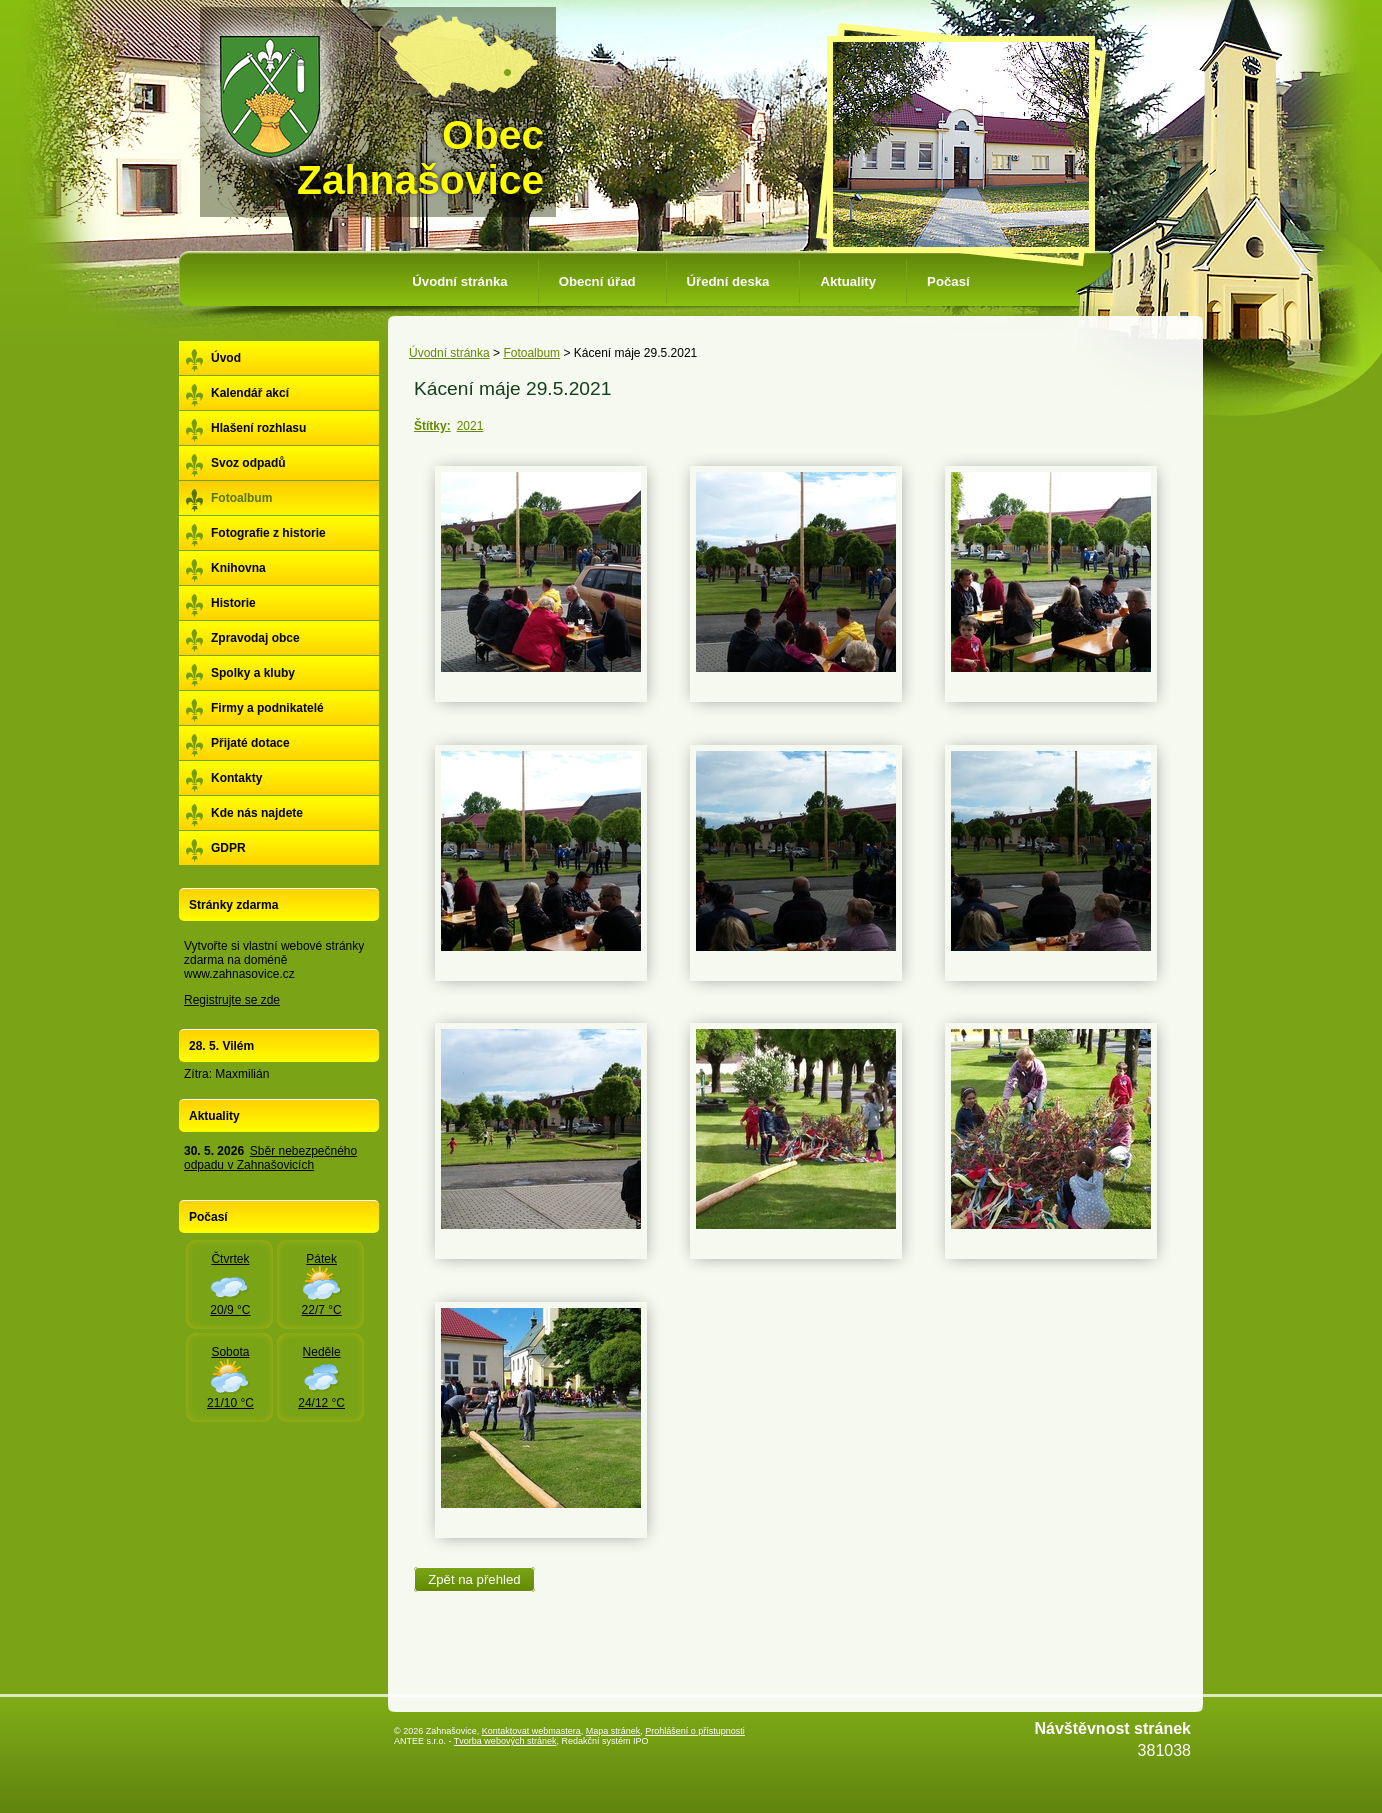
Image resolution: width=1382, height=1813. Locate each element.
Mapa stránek (613, 1731)
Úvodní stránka (459, 281)
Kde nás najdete (257, 813)
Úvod (226, 358)
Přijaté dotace (250, 743)
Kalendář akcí (250, 393)
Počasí (948, 281)
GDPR (228, 848)
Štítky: (432, 426)
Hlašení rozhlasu (258, 428)
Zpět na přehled (474, 1579)
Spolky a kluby (253, 673)
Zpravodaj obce (255, 638)
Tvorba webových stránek (505, 1741)
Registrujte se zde (232, 1000)
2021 (470, 426)
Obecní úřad (597, 281)
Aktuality (848, 281)
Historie (233, 603)
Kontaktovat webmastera (531, 1731)
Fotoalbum (531, 353)
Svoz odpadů (248, 463)
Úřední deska (728, 281)
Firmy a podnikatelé (267, 708)
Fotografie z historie (268, 533)
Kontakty (236, 778)
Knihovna (238, 568)
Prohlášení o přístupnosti (695, 1731)
